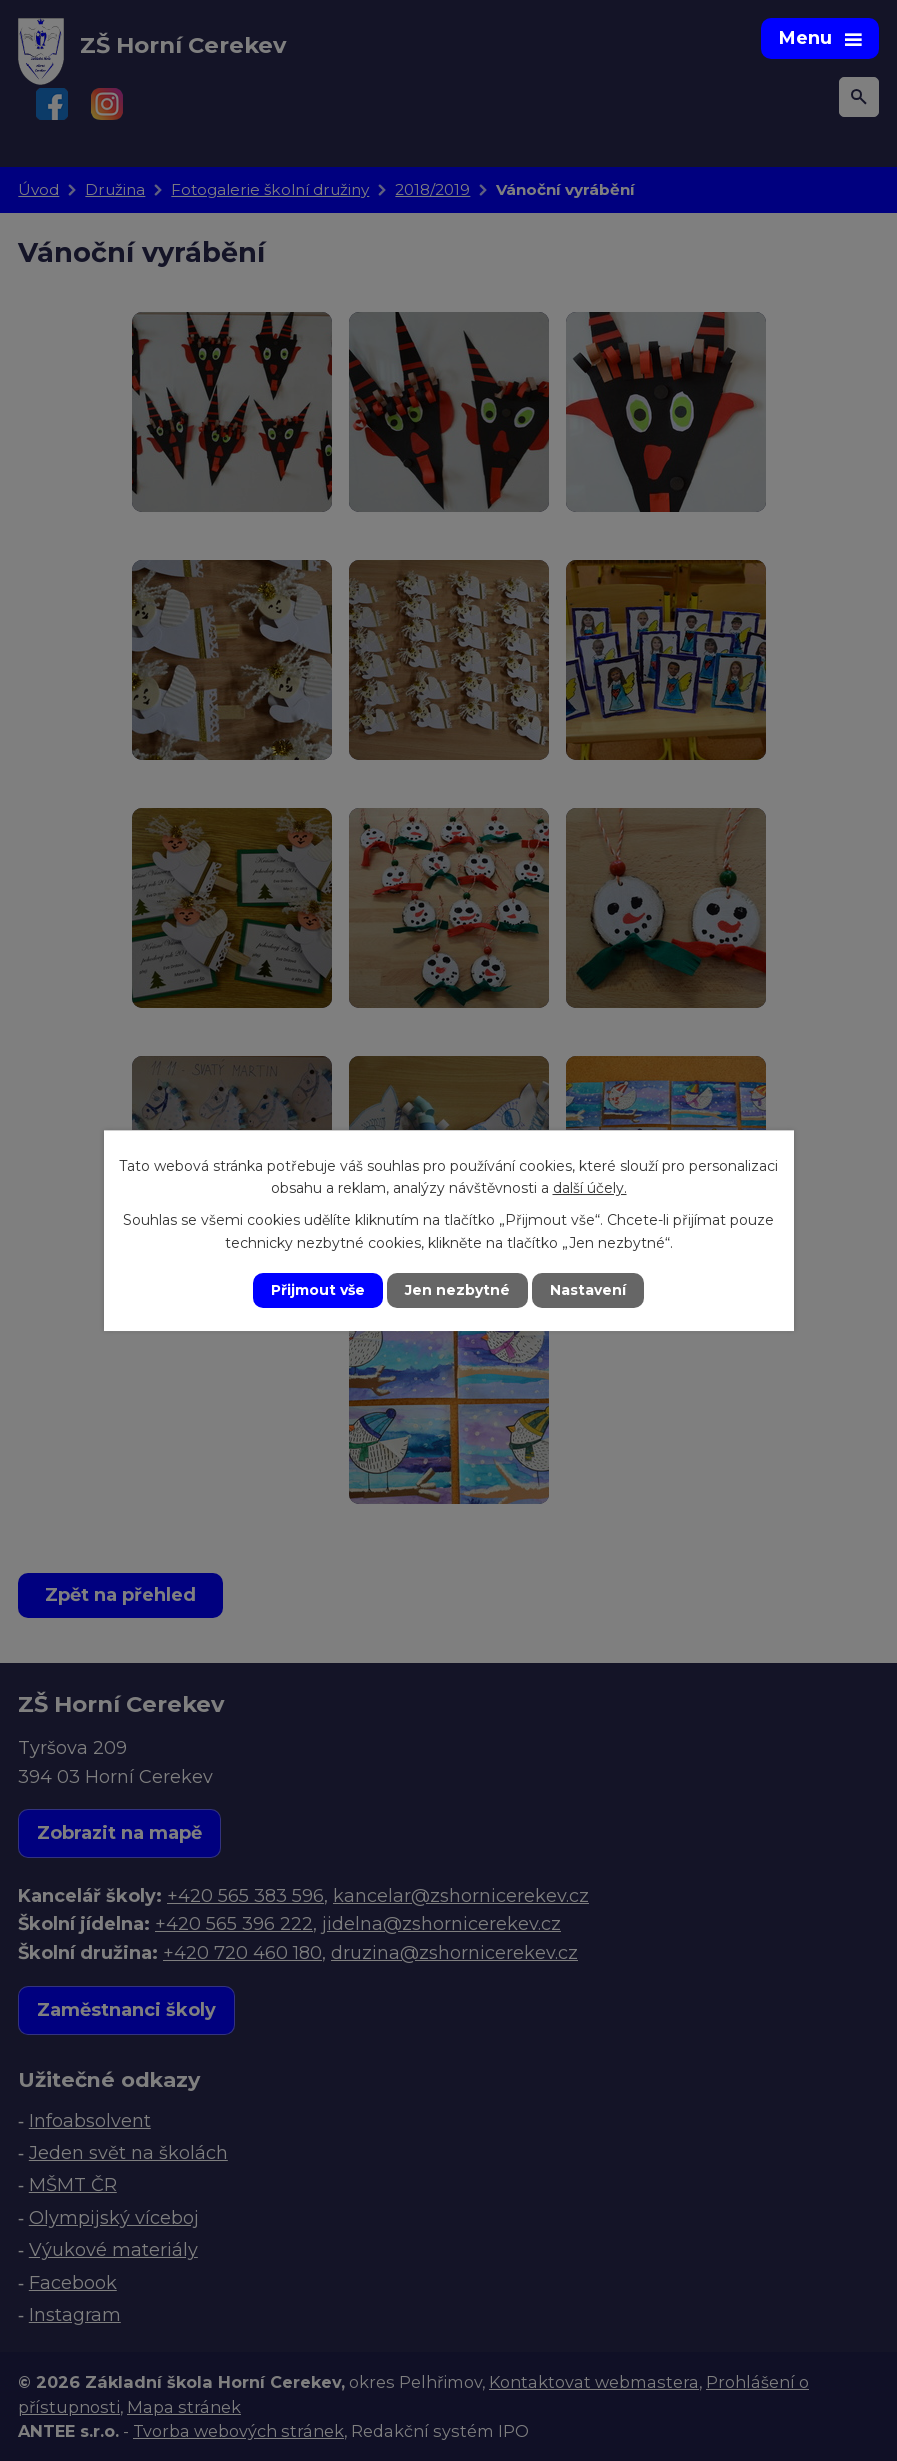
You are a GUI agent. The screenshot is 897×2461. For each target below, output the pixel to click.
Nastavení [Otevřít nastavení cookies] (588, 1290)
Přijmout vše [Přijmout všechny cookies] (318, 1290)
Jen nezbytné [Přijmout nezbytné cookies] (457, 1290)
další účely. (590, 1188)
